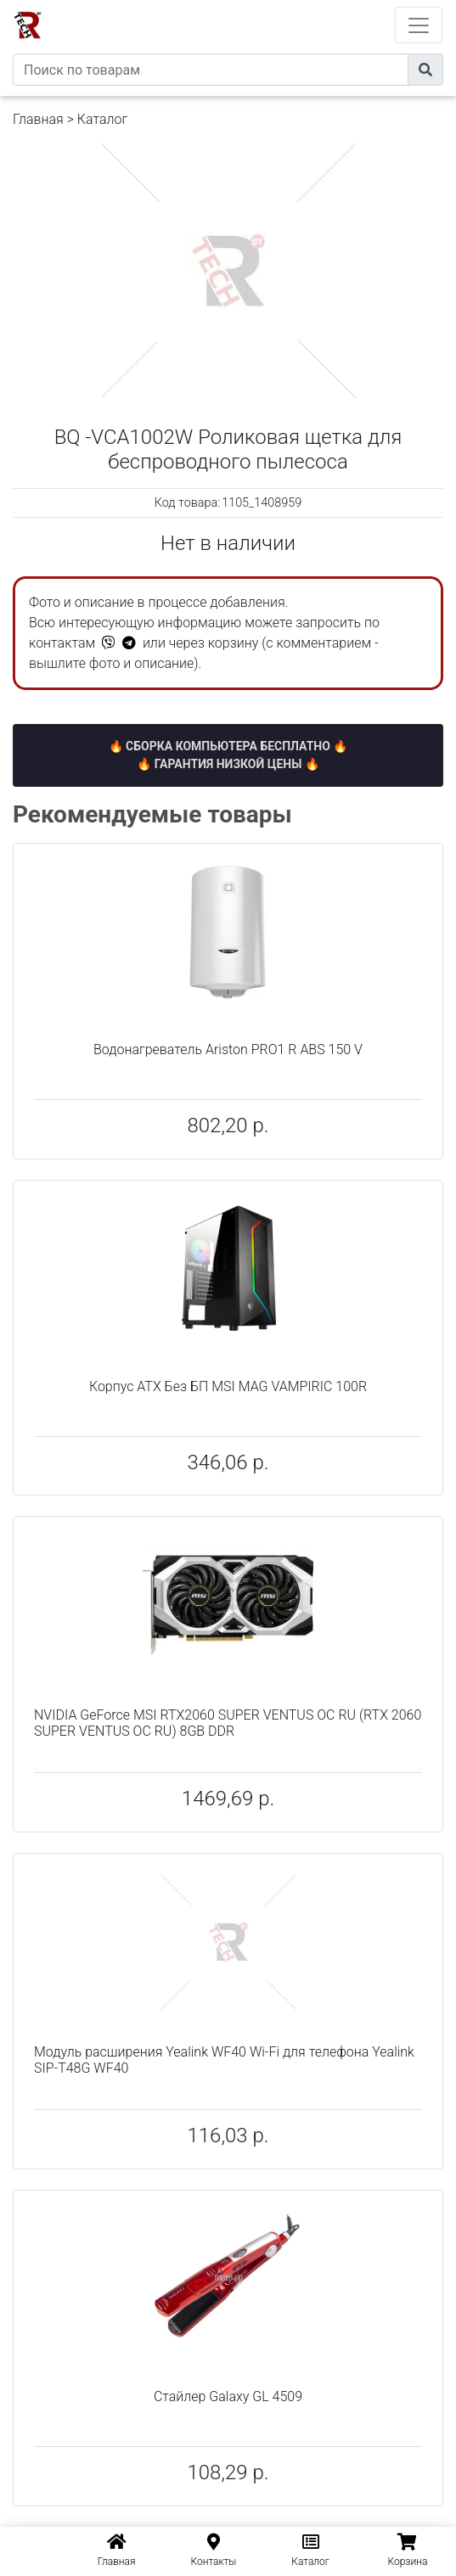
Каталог (102, 119)
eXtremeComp (251, 6)
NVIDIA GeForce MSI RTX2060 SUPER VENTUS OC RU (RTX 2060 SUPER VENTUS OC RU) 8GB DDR (227, 1723)
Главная (38, 119)
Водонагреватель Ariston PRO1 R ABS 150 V (228, 1049)
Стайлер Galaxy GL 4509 (228, 2396)
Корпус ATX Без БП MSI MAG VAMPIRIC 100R (228, 1386)
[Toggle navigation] (418, 25)
